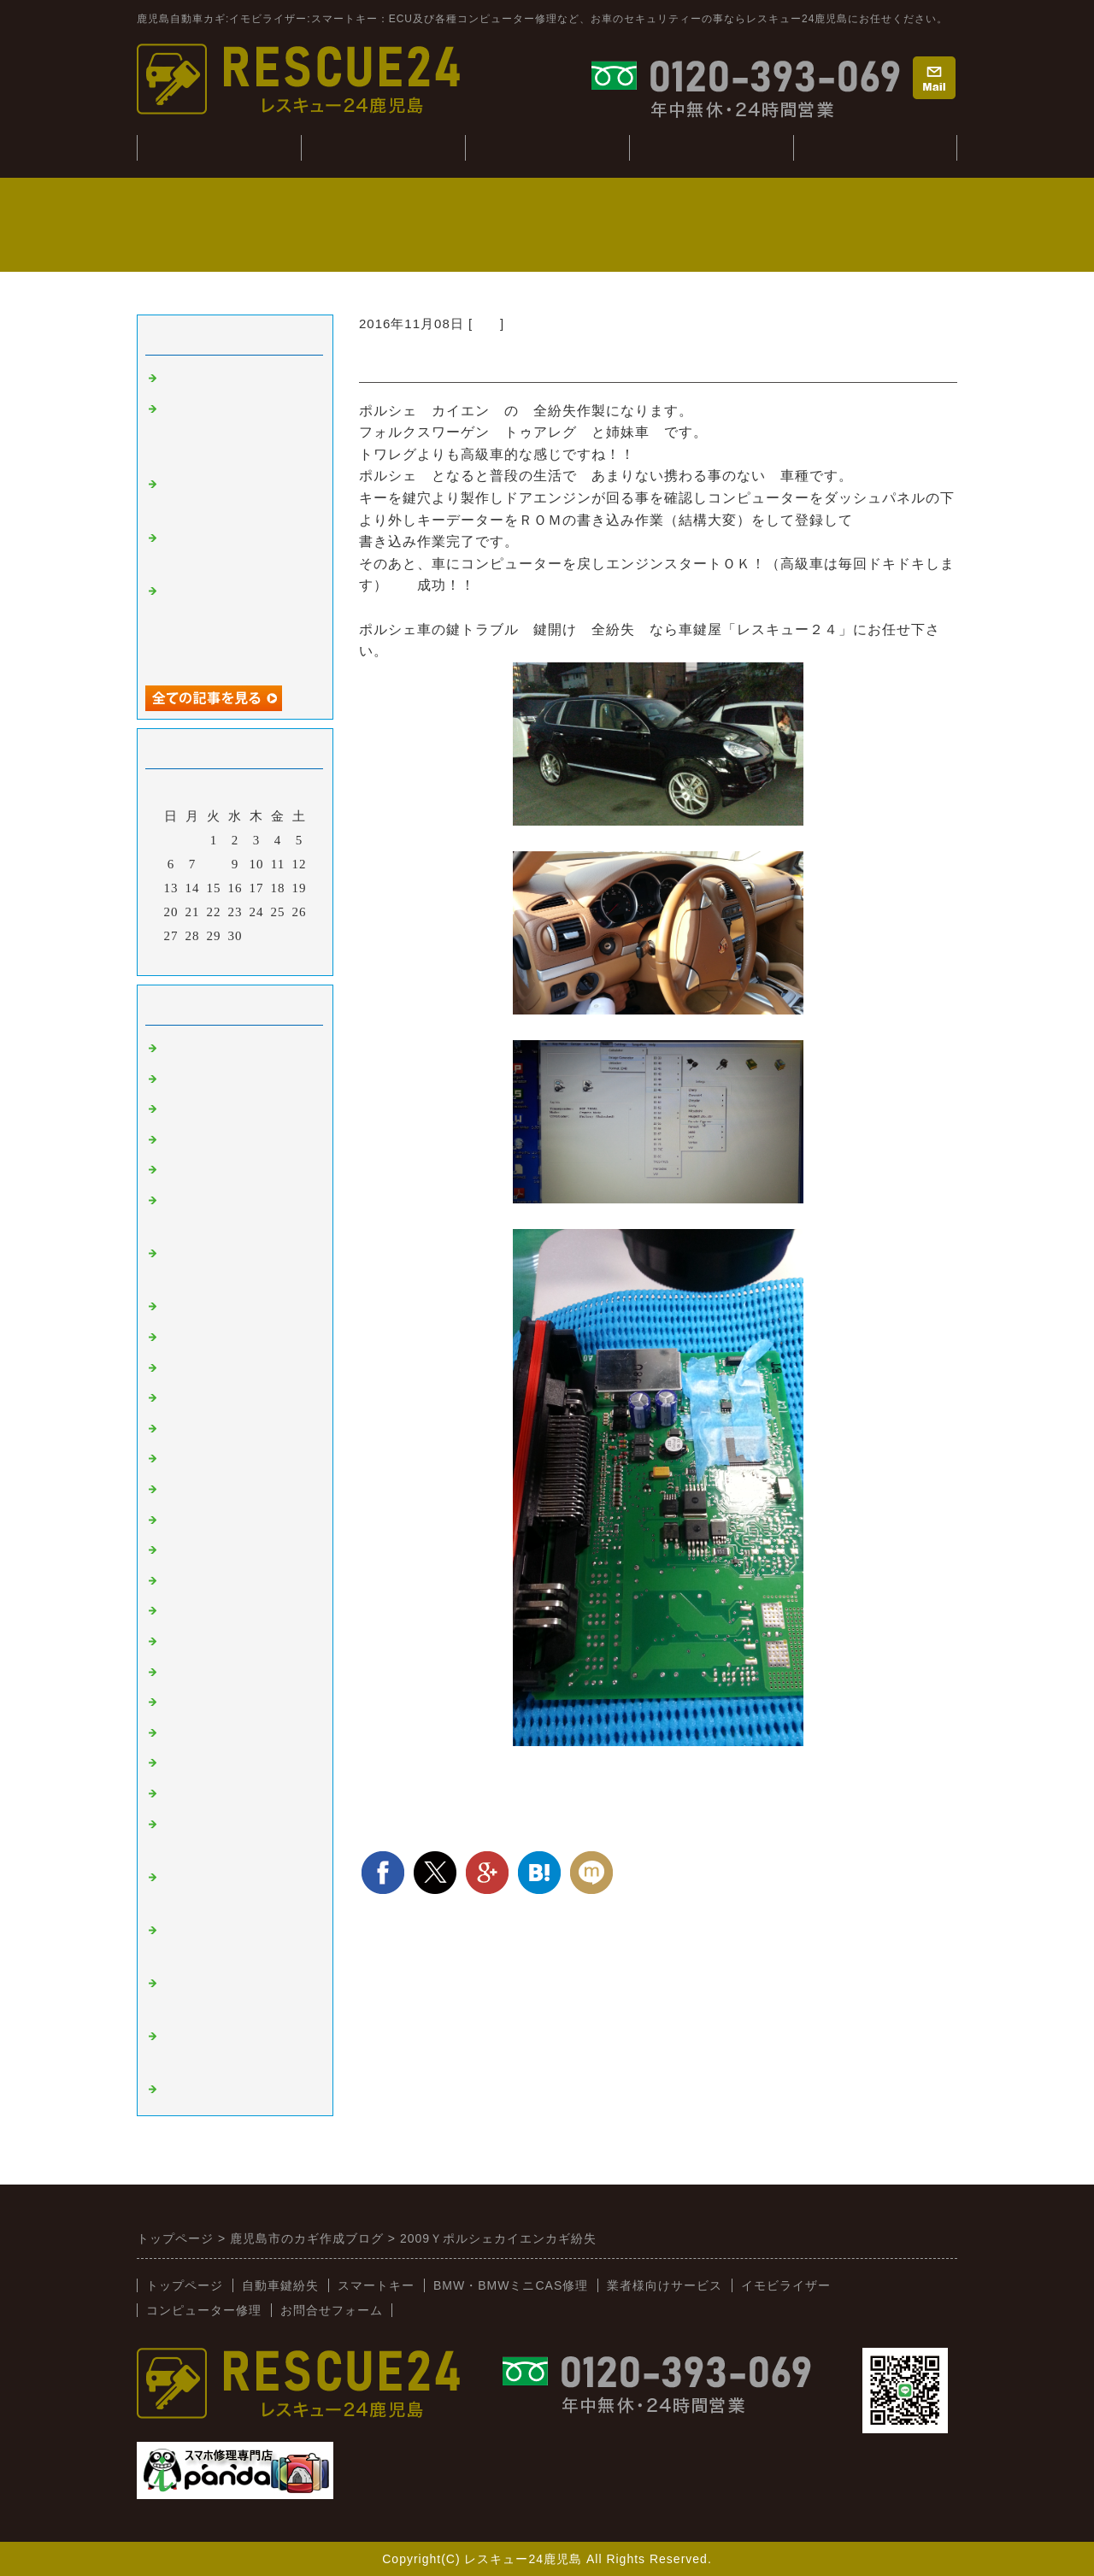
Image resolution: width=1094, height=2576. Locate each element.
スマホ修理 (196, 2090)
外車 (486, 323)
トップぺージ (219, 147)
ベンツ (182, 1307)
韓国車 (182, 1337)
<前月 (199, 958)
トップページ (184, 2285)
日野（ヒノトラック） (230, 1702)
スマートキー (203, 1049)
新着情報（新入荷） (223, 1794)
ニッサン (189, 1459)
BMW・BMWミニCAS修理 (510, 2285)
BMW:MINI (197, 1733)
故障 (176, 1140)
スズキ (182, 1611)
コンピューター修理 (711, 147)
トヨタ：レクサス (217, 1429)
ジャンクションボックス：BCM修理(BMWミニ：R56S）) (232, 432)
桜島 (176, 1368)
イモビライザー (210, 1079)
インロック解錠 (210, 1170)
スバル (182, 1550)
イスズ (182, 1672)
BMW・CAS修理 (547, 147)
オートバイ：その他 (223, 1398)
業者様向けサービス (875, 147)
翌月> (270, 958)
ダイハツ (189, 1642)
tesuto (180, 378)
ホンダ (182, 1490)
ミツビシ (189, 1581)
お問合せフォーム (331, 2310)
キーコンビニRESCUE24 (238, 1763)
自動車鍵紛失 (383, 147)
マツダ (182, 1520)
